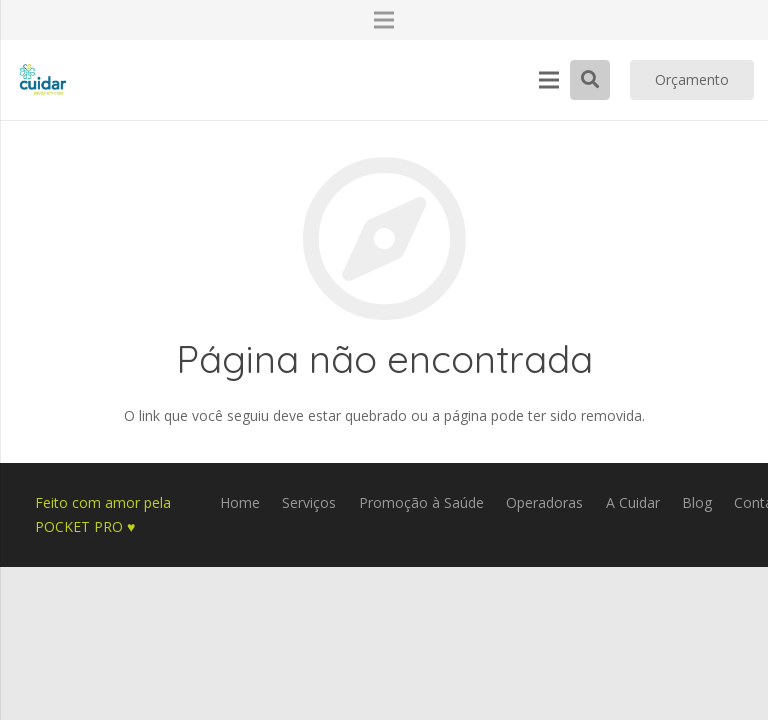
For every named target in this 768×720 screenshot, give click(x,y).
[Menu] (549, 80)
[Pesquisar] (590, 79)
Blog (697, 502)
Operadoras (544, 502)
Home (240, 502)
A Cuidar (633, 502)
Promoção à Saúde (421, 502)
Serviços (309, 502)
